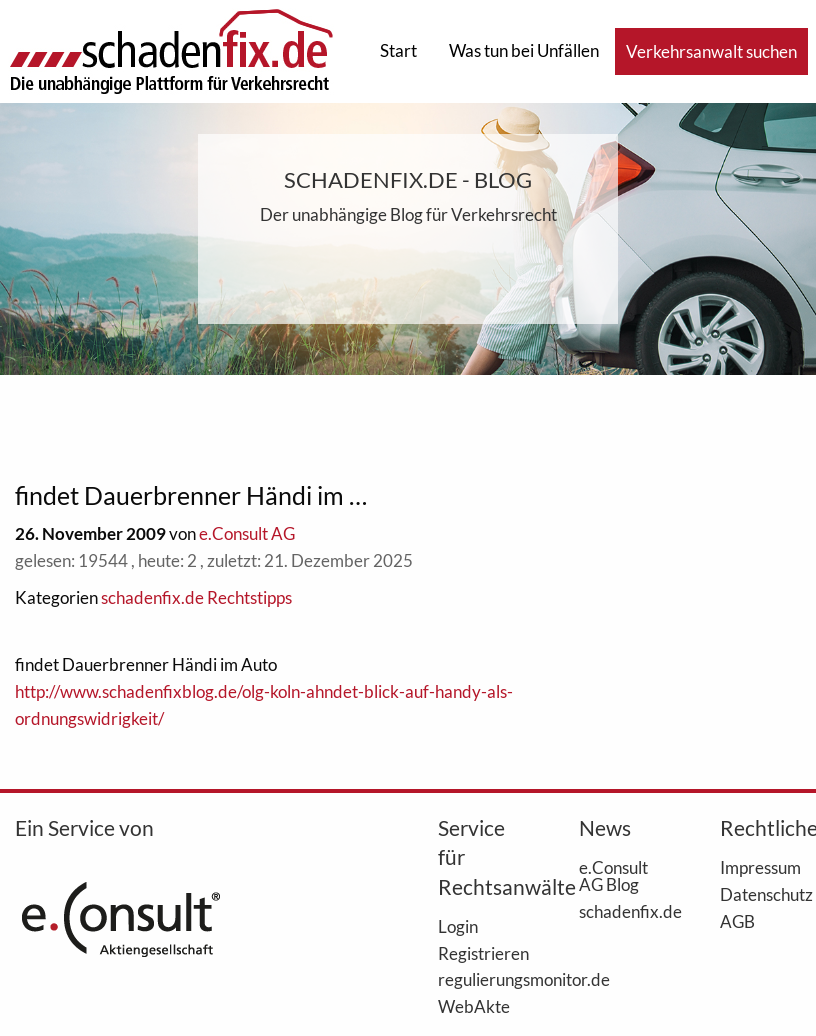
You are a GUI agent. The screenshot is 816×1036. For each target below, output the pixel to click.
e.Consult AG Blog (613, 875)
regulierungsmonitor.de (478, 979)
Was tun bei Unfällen (524, 50)
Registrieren (478, 953)
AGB (737, 921)
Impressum (760, 867)
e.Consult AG (247, 533)
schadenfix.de (619, 911)
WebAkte (474, 1006)
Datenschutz (760, 894)
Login (458, 926)
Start (398, 50)
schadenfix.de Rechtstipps (196, 597)
